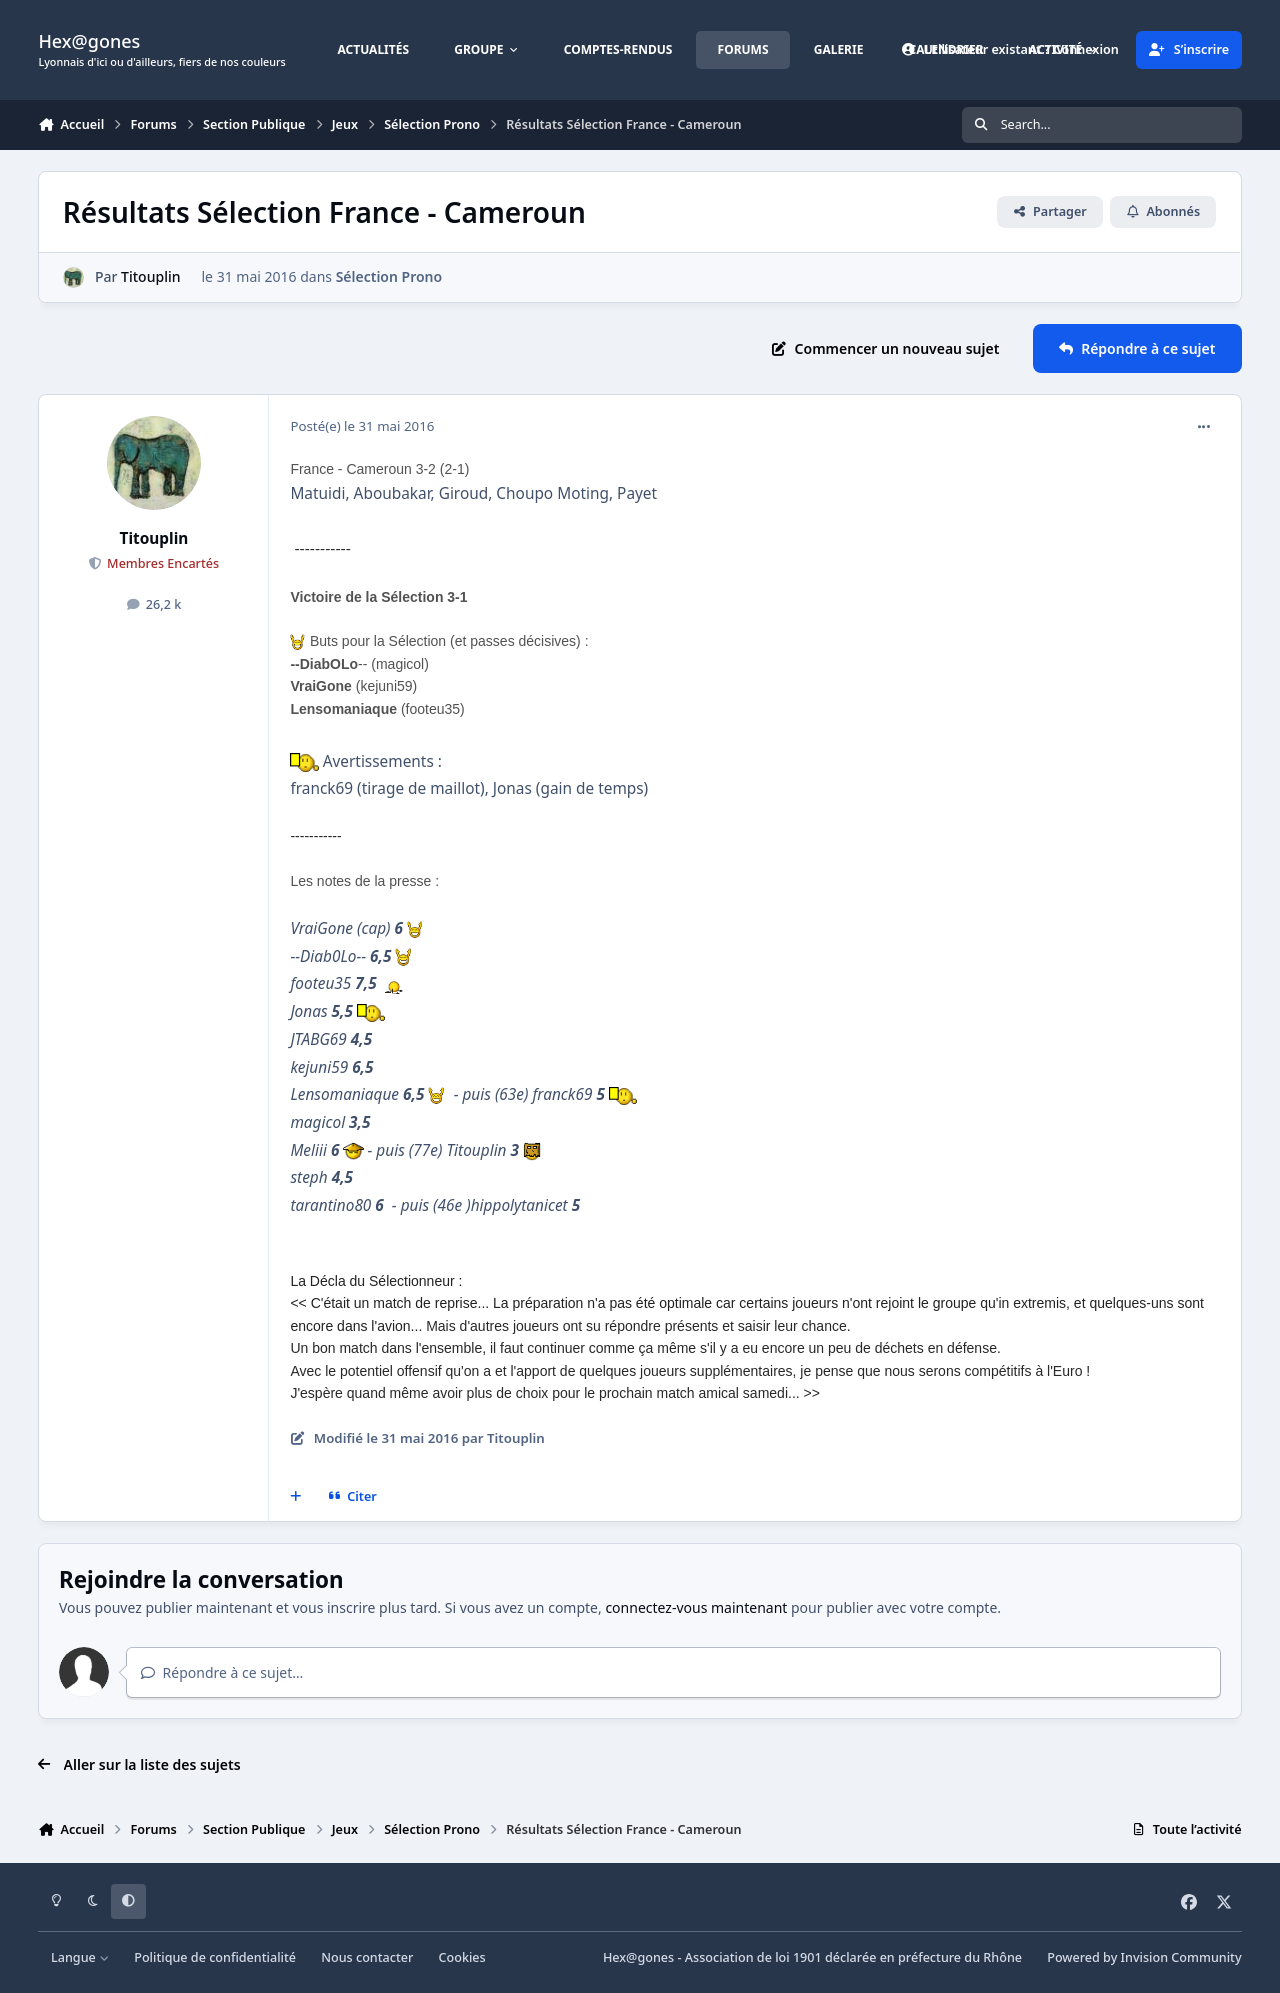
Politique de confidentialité (215, 1957)
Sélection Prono (389, 276)
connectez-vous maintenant (696, 1607)
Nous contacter (367, 1957)
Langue (80, 1957)
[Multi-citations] (296, 1496)
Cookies (462, 1957)
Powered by (1144, 1957)
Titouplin (151, 276)
